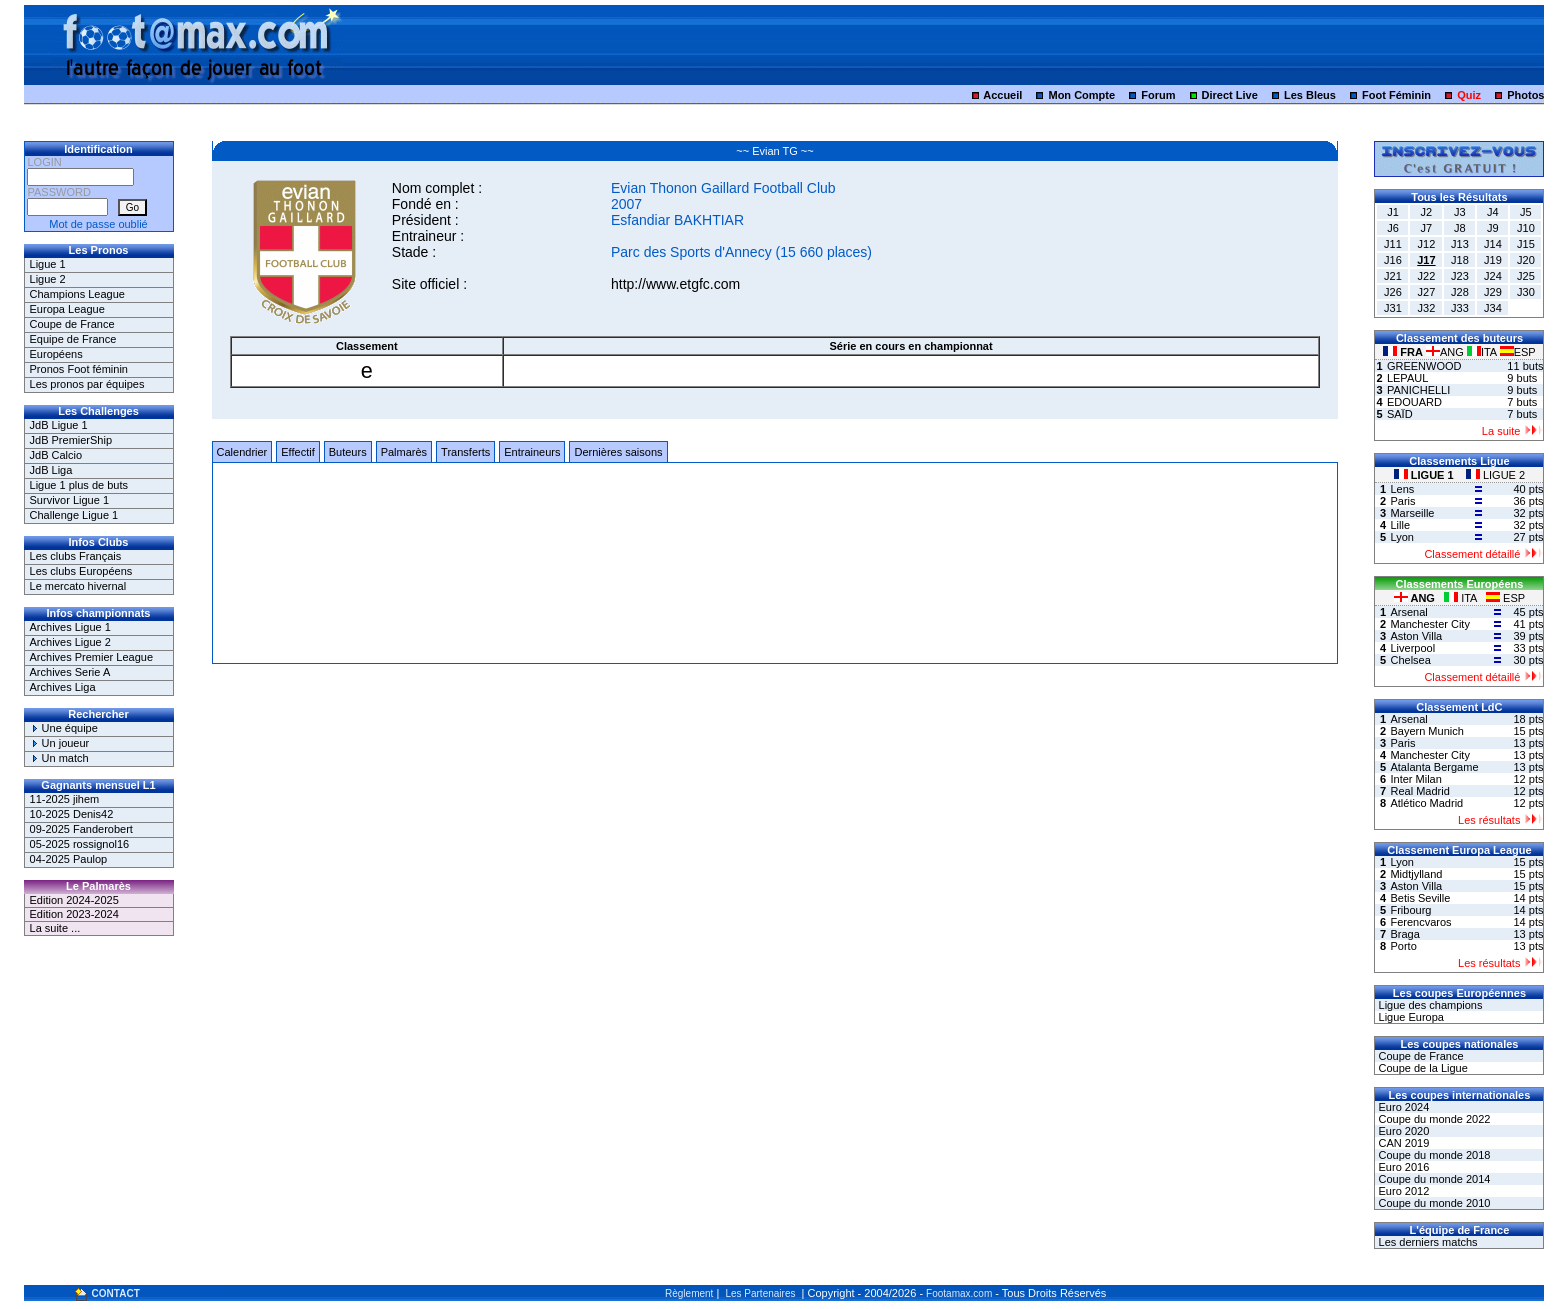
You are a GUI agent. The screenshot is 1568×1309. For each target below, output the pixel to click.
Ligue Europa (1409, 1017)
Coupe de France (72, 324)
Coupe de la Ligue (1421, 1068)
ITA (1483, 352)
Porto (1403, 946)
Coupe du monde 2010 (1432, 1203)
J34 (1493, 308)
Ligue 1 (48, 264)
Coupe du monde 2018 (1432, 1155)
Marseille (1412, 513)
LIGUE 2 (1495, 475)
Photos (1525, 95)
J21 (1393, 276)
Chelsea (1410, 660)
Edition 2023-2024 (74, 914)
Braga (1404, 934)
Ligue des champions (1428, 1005)
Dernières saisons (618, 452)
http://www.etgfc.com (675, 284)
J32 (1427, 308)
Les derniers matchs (1426, 1242)
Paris (1402, 501)
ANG (1446, 352)
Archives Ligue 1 (70, 627)
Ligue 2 (48, 279)
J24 (1493, 276)
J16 (1393, 260)
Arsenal (1408, 612)
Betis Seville (1420, 898)
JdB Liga (51, 470)
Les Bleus (1310, 95)
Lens (1402, 489)
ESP (1518, 352)
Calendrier (242, 452)
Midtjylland (1416, 874)
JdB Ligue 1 (59, 425)
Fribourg (1410, 910)
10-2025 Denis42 (72, 814)
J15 (1526, 244)
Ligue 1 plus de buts (79, 485)
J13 (1460, 244)
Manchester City (1429, 624)
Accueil (1002, 95)
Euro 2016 (1402, 1167)
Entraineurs (532, 452)
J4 (1493, 212)
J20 (1526, 260)
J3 (1460, 212)
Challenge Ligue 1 (74, 515)
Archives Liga (63, 687)
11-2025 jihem (65, 799)
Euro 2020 (1402, 1131)
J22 (1427, 276)
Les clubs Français (76, 556)
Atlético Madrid (1426, 803)
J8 (1460, 228)
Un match (59, 758)
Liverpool (1412, 648)
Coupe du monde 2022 (1432, 1119)
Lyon (1401, 537)
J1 (1393, 212)
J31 (1393, 308)
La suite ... (55, 928)
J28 (1460, 292)
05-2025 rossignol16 (80, 844)
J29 (1493, 292)
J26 (1393, 292)
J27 (1427, 292)
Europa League (67, 309)
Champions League (77, 294)
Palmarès (404, 452)
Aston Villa (1416, 636)
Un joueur (60, 743)
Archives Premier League (92, 657)
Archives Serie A (70, 672)
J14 (1493, 244)
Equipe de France (73, 339)
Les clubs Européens (81, 571)
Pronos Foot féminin (79, 369)
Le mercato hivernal (78, 586)
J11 (1393, 244)
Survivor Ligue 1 (70, 500)
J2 (1427, 212)
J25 (1526, 276)
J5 (1526, 212)
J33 (1460, 308)
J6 (1393, 228)
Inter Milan (1415, 779)
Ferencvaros (1420, 922)
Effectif (297, 452)
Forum (1158, 95)
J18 (1460, 260)
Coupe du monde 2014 (1432, 1179)
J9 (1493, 228)
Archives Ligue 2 (70, 642)
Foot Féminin (1396, 95)
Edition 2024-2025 (74, 900)
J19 (1493, 260)
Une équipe (64, 728)
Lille (1400, 525)
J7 (1427, 228)
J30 (1526, 292)
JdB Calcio (56, 455)
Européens (56, 354)
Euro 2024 (1402, 1107)
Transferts (465, 452)
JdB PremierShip (71, 440)
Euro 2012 (1402, 1191)
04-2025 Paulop (69, 859)
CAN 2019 (1402, 1143)
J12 (1427, 244)
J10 (1526, 228)
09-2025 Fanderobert (81, 829)
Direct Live (1230, 95)
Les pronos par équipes (87, 384)
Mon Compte (1081, 95)
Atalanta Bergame (1434, 767)
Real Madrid (1419, 791)
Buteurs (348, 452)
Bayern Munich (1426, 731)
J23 (1460, 276)
